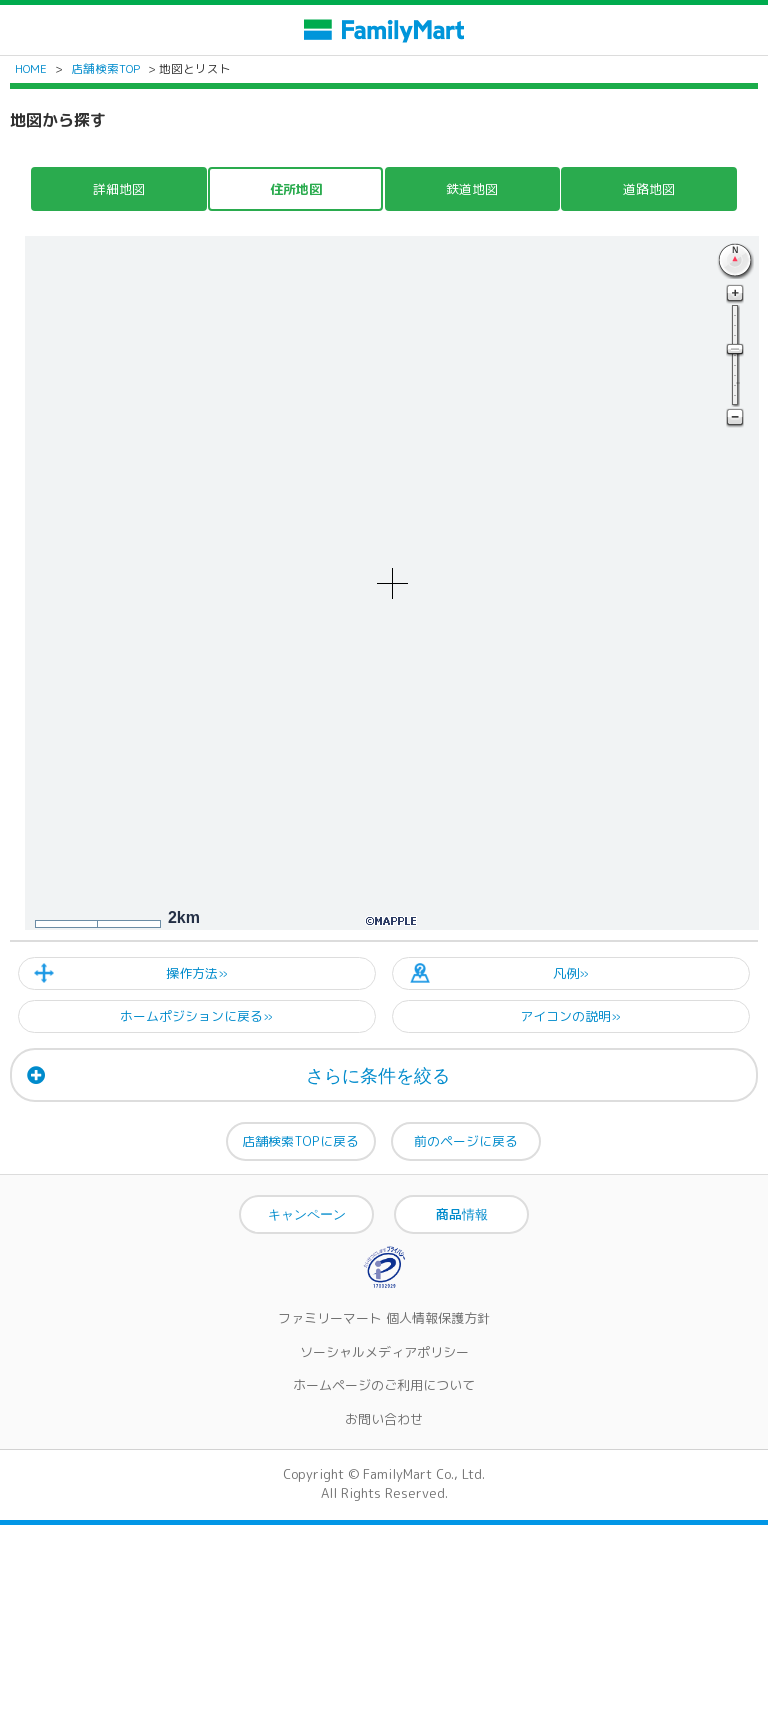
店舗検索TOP (105, 69)
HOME (31, 69)
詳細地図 (119, 189)
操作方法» (197, 973)
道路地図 (649, 189)
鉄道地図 (472, 189)
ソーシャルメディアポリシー (384, 1352)
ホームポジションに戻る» (196, 1016)
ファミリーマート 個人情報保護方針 (384, 1318)
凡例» (571, 973)
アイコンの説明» (570, 1016)
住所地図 (296, 189)
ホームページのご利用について (384, 1385)
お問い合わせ (384, 1419)
